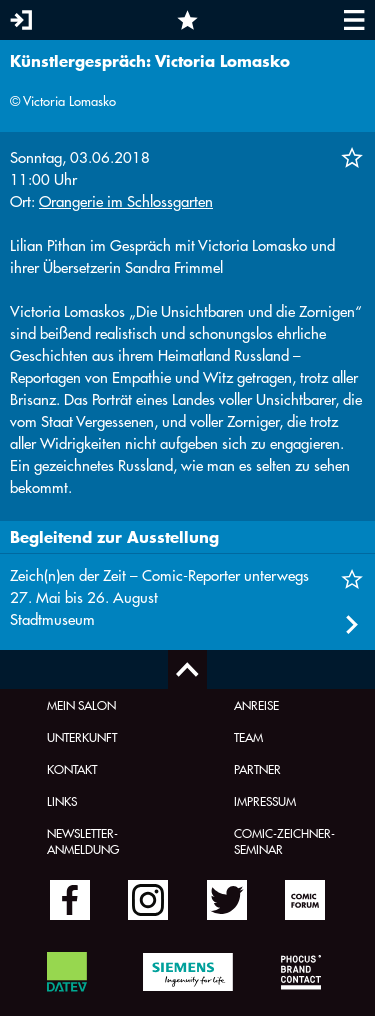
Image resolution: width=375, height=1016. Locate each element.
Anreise (256, 705)
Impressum (265, 801)
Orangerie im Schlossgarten (126, 201)
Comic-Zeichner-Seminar (284, 841)
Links (62, 801)
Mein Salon (81, 705)
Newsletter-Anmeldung (83, 841)
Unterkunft (82, 737)
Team (248, 737)
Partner (257, 769)
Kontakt (72, 769)
